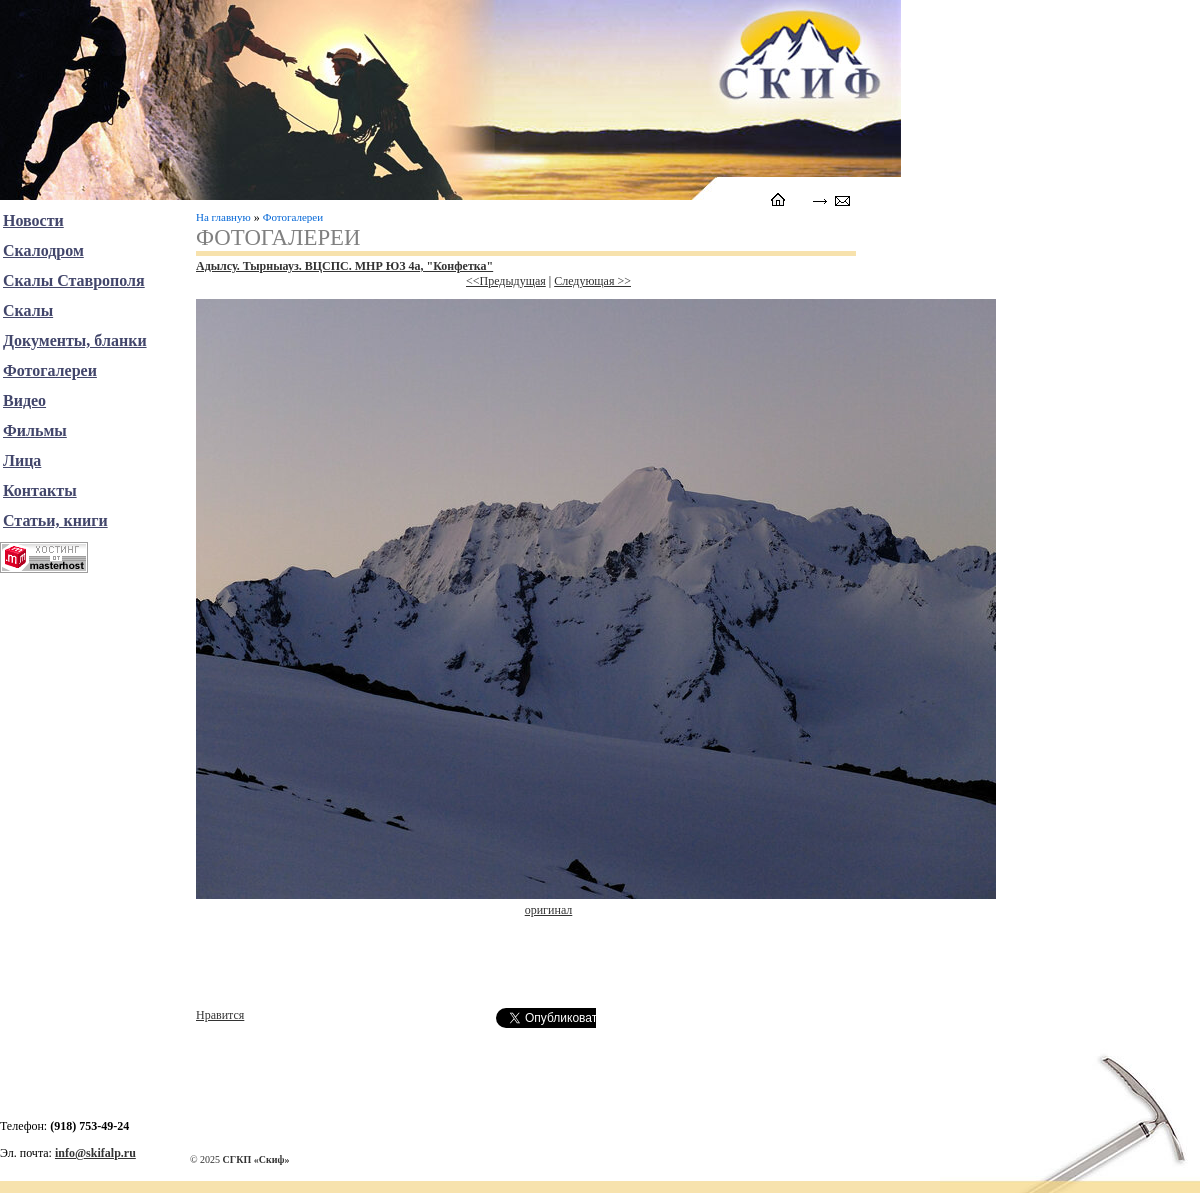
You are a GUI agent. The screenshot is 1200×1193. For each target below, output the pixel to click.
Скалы (28, 310)
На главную (223, 217)
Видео (24, 400)
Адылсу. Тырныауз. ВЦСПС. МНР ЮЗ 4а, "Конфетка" (344, 266)
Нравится (220, 1015)
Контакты (40, 490)
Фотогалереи (293, 217)
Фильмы (35, 430)
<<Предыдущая (506, 281)
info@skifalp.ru (95, 1153)
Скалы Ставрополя (74, 280)
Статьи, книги (55, 520)
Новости (33, 220)
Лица (22, 460)
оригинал (549, 910)
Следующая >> (592, 281)
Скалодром (43, 250)
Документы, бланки (75, 340)
